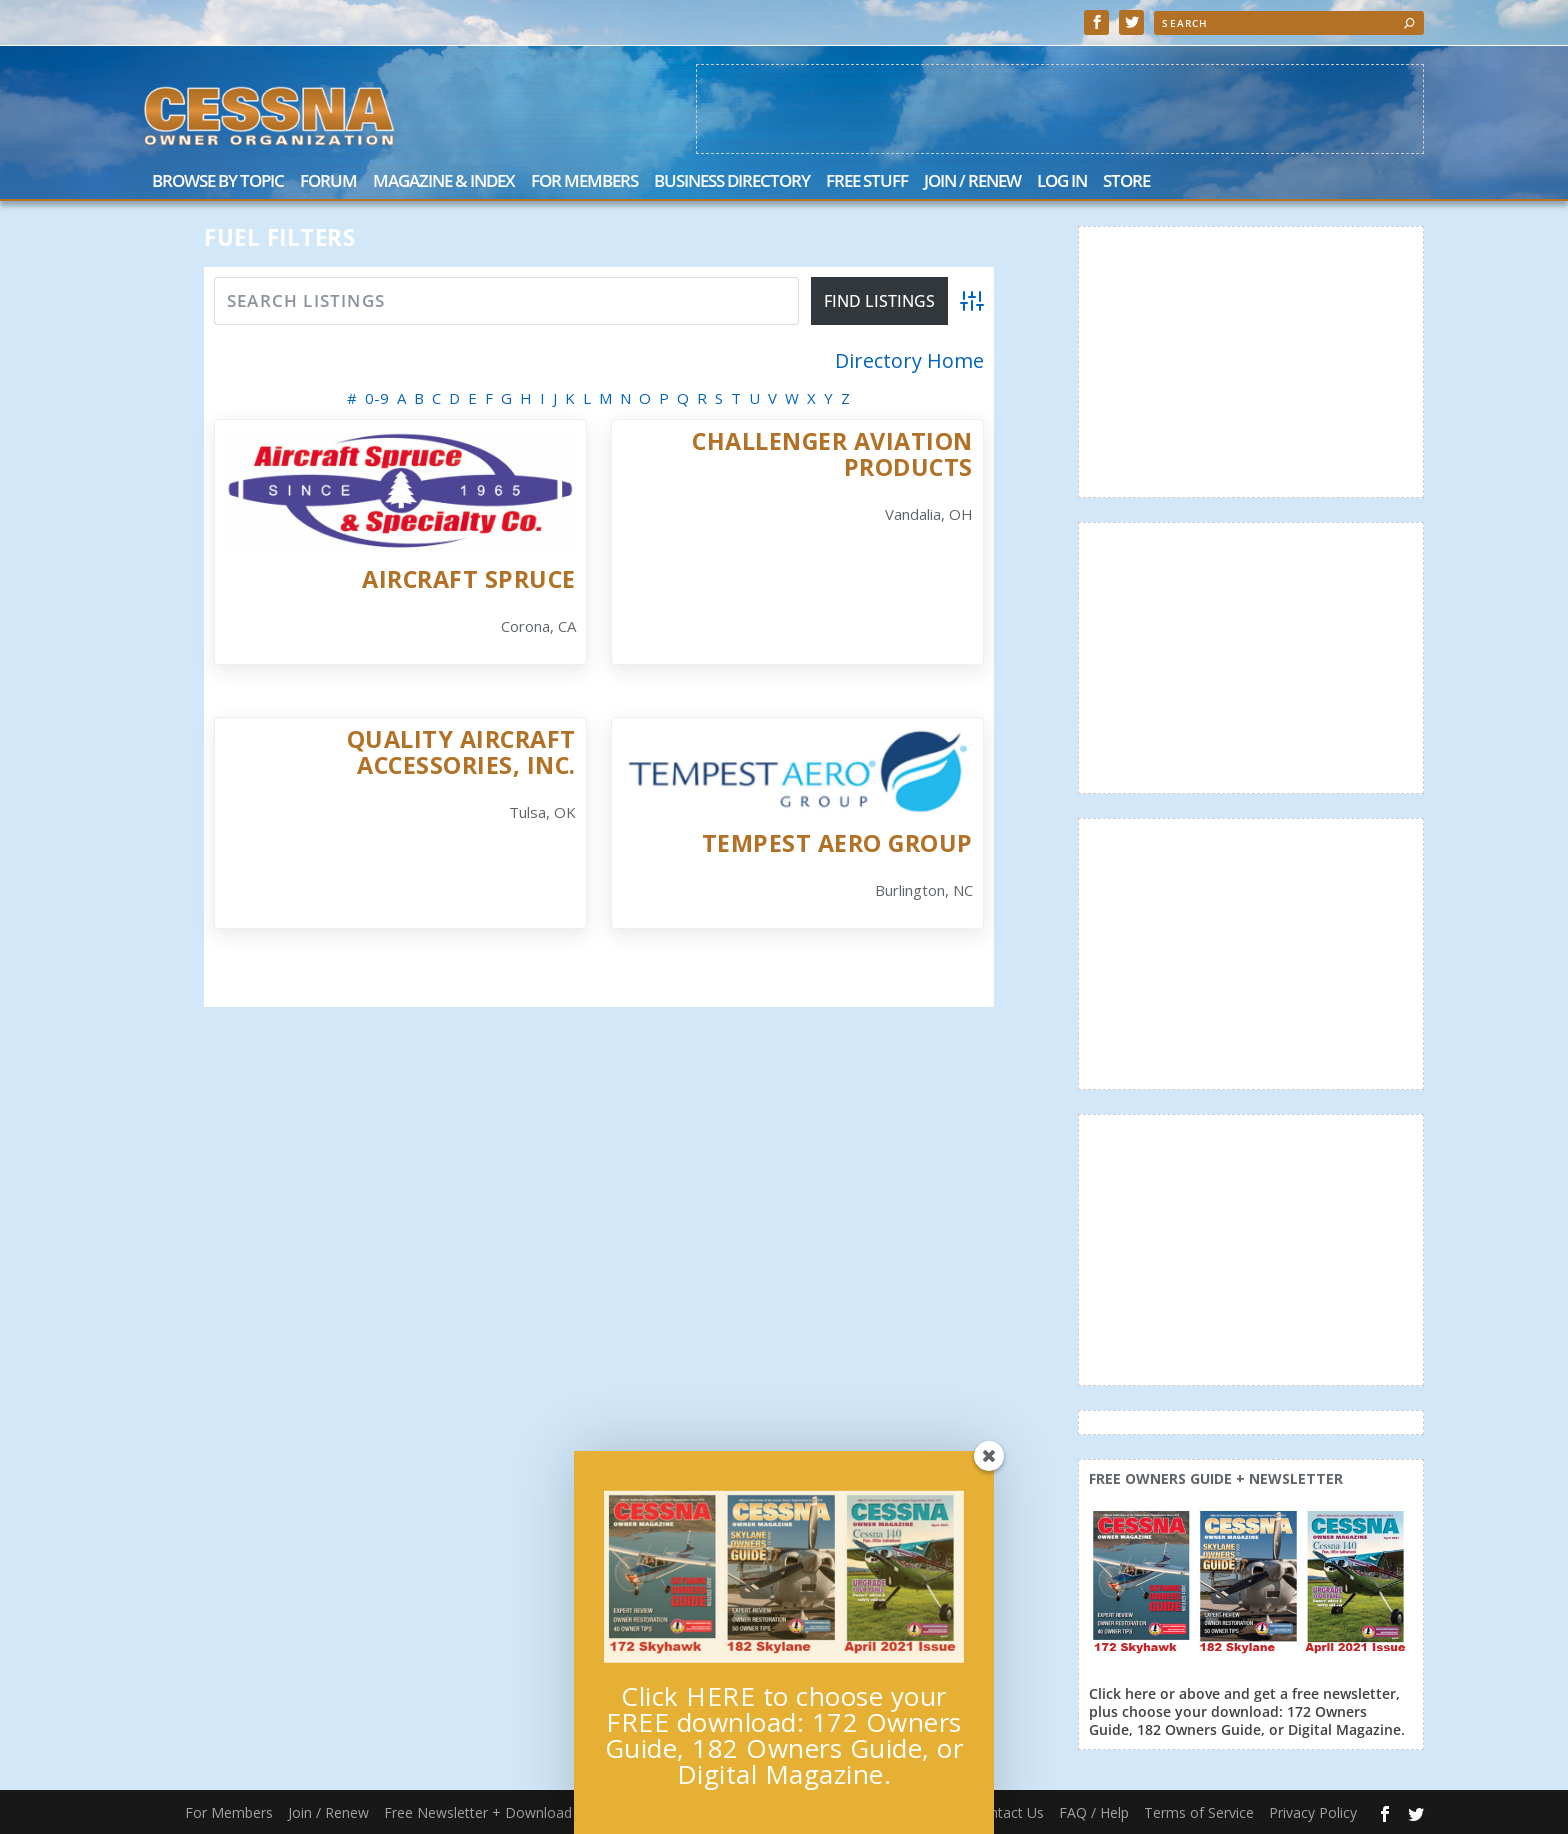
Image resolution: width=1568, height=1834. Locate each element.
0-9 (377, 398)
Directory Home (909, 361)
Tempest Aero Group (837, 843)
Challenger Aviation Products (832, 453)
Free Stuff (867, 182)
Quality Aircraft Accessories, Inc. (461, 751)
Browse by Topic (218, 182)
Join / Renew (972, 182)
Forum (328, 182)
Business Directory (732, 182)
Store (1126, 182)
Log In (1062, 182)
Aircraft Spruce (469, 579)
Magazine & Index (444, 182)
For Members (584, 182)
